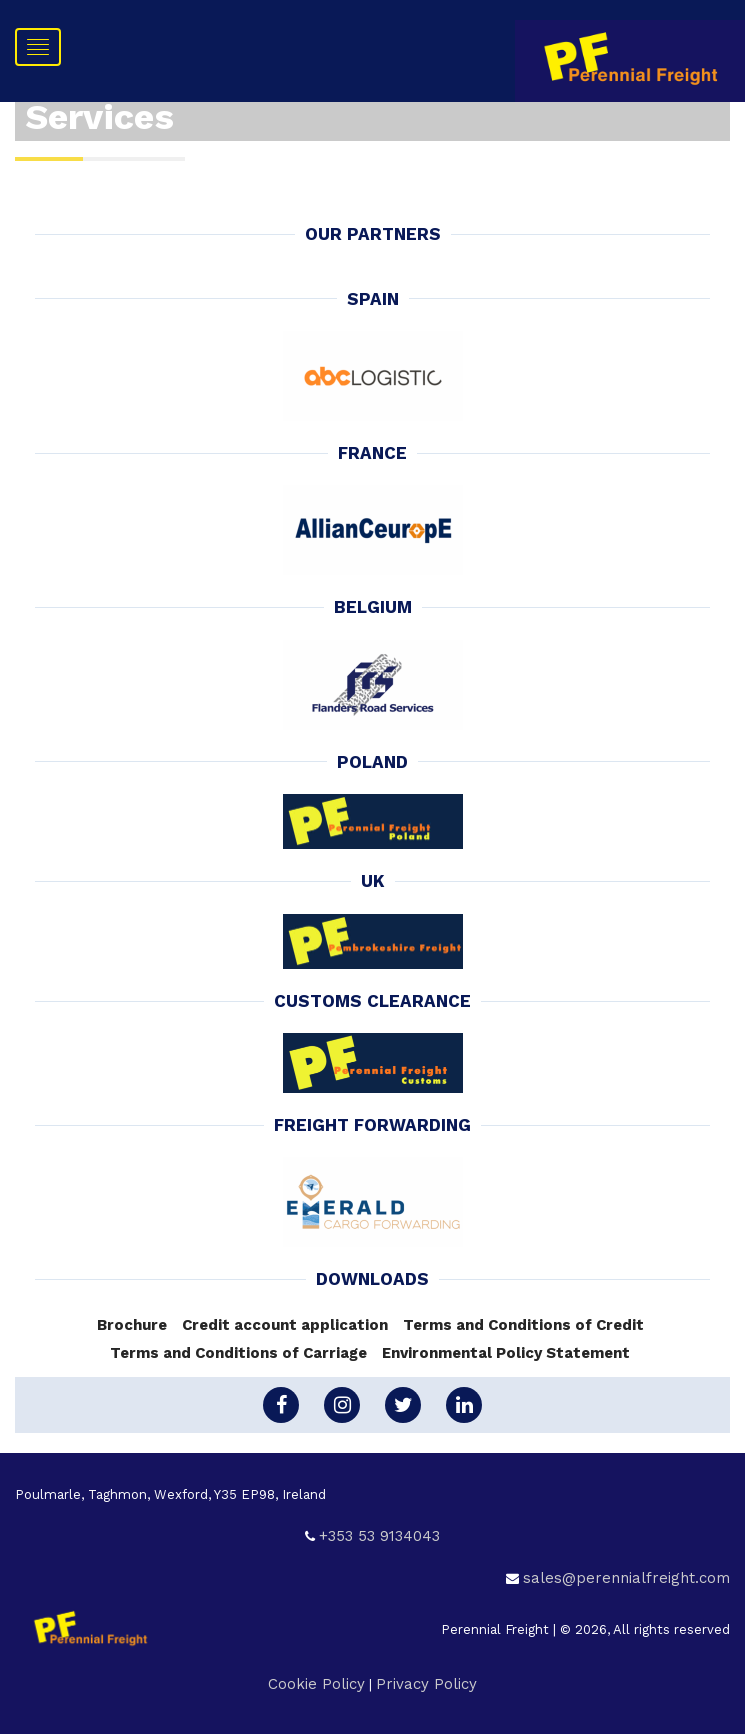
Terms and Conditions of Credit (523, 1325)
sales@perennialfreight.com (626, 1578)
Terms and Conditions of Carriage (238, 1353)
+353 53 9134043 (379, 1536)
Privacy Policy (426, 1684)
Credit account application (285, 1325)
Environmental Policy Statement (506, 1353)
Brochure (132, 1325)
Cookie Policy (316, 1684)
